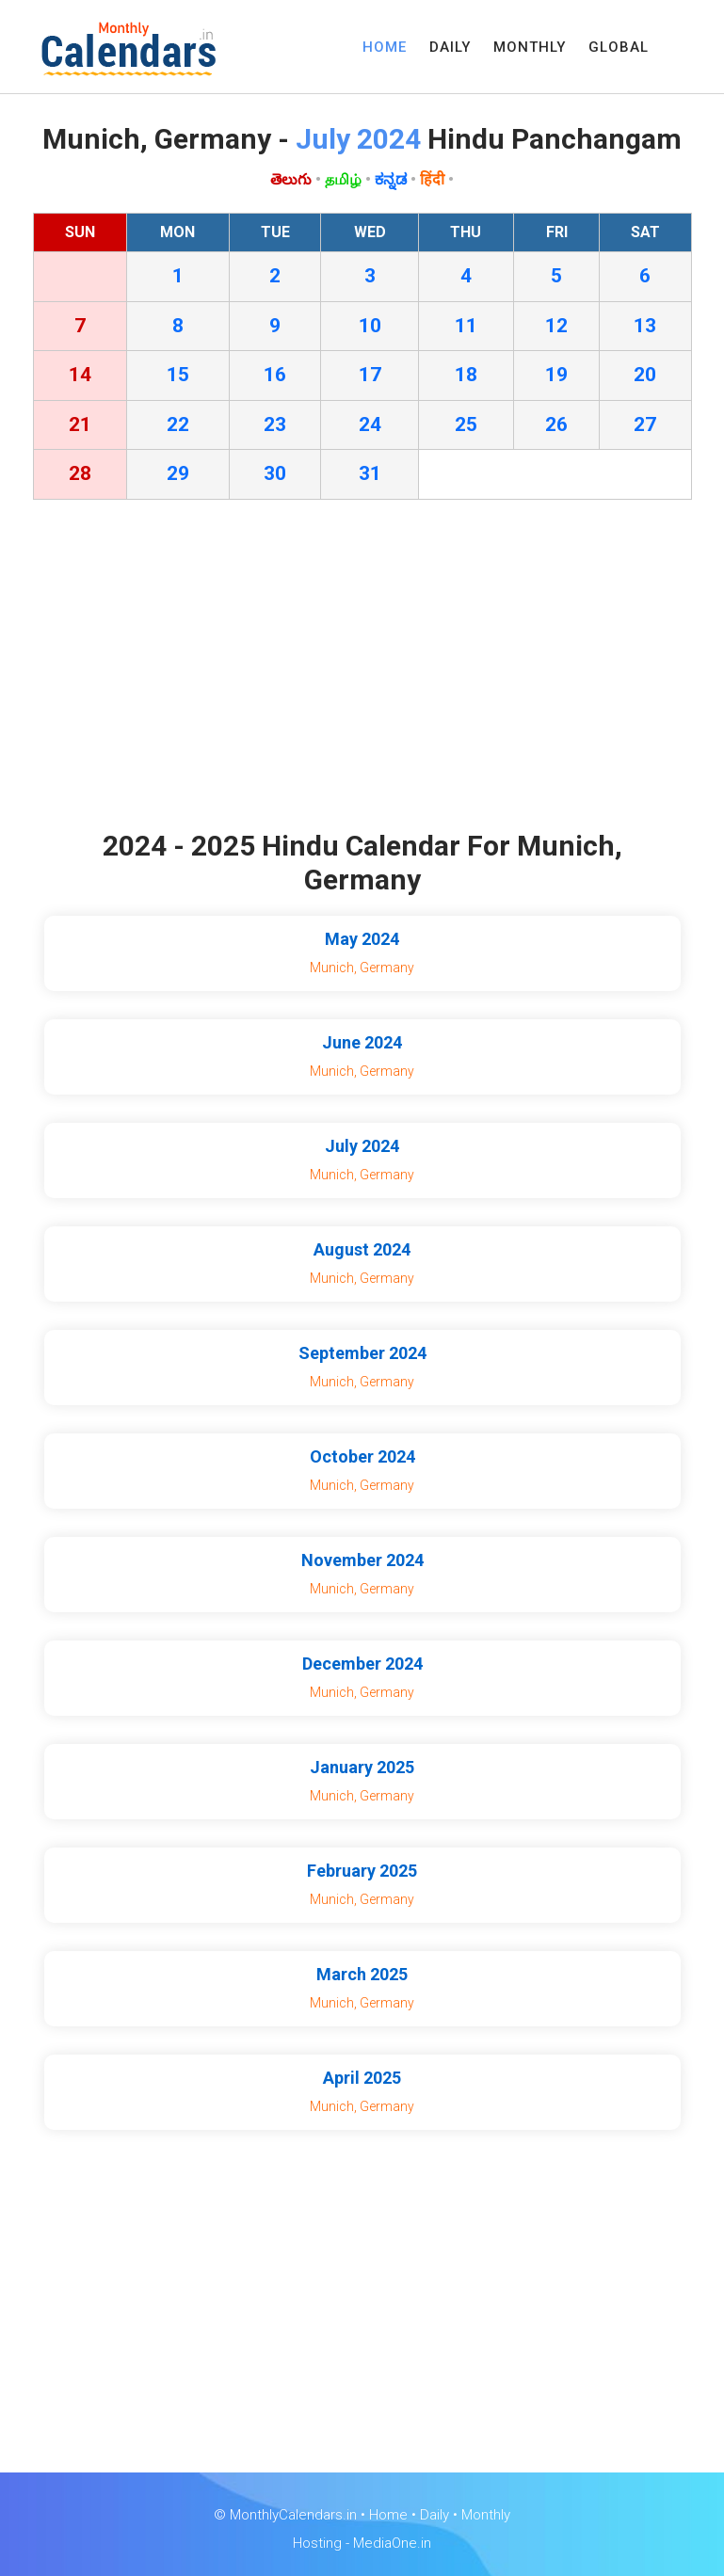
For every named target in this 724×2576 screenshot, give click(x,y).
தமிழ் (343, 179)
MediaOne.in (392, 2543)
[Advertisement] (362, 669)
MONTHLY (529, 47)
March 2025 (362, 1974)
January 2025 (362, 1767)
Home (388, 2514)
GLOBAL (618, 47)
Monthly (485, 2514)
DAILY (450, 47)
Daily (434, 2514)
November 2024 (362, 1560)
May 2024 (362, 939)
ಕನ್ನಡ (391, 179)
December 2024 (362, 1663)
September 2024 (362, 1353)
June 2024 (362, 1042)
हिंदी (432, 179)
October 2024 (362, 1456)
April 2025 (362, 2078)
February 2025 (362, 1870)
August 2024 (362, 1249)
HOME (384, 47)
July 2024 (362, 1146)
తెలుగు (291, 179)
